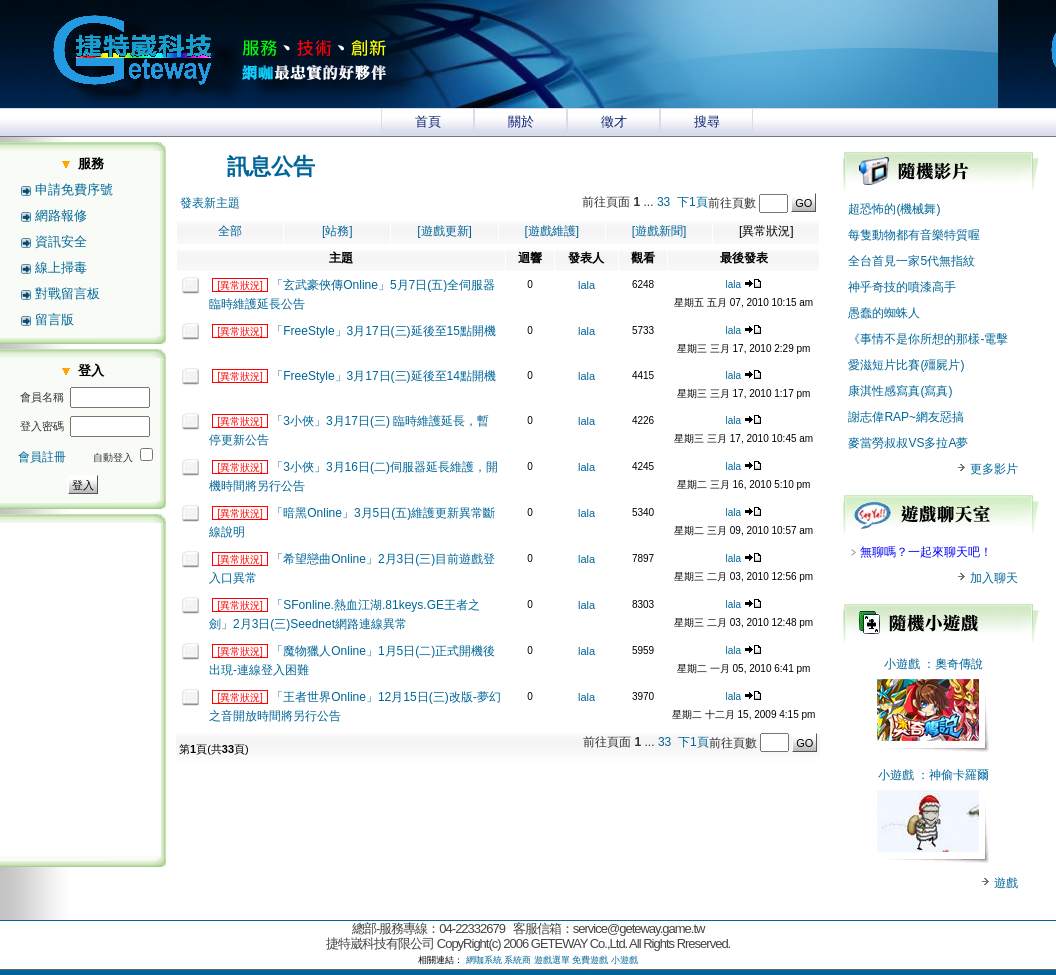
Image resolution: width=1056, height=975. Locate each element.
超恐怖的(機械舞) (894, 209)
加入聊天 (987, 578)
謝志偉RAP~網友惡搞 (906, 417)
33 (663, 202)
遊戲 (1004, 883)
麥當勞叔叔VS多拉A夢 (908, 443)
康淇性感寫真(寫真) (900, 391)
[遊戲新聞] (659, 231)
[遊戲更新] (444, 231)
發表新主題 (210, 203)
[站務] (337, 231)
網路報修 (61, 215)
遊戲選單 (552, 960)
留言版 (54, 319)
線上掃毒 (61, 267)
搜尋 (707, 121)
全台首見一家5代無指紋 (911, 261)
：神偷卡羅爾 (953, 775)
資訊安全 (61, 241)
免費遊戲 (590, 960)
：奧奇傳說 (953, 664)
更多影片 (987, 469)
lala (586, 285)
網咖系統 (484, 960)
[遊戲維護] (551, 231)
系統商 (517, 960)
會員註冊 (42, 457)
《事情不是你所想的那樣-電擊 (928, 339)
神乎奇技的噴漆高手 (902, 287)
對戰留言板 (67, 293)
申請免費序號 (74, 189)
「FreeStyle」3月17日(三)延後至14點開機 (383, 376)
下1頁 (692, 202)
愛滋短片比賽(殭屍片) (906, 365)
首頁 (428, 121)
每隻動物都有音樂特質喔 (914, 235)
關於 (521, 121)
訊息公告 (271, 166)
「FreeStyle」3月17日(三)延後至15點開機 (383, 331)
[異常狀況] (240, 285)
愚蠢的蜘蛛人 (884, 313)
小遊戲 (902, 664)
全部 (230, 231)
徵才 (614, 121)
